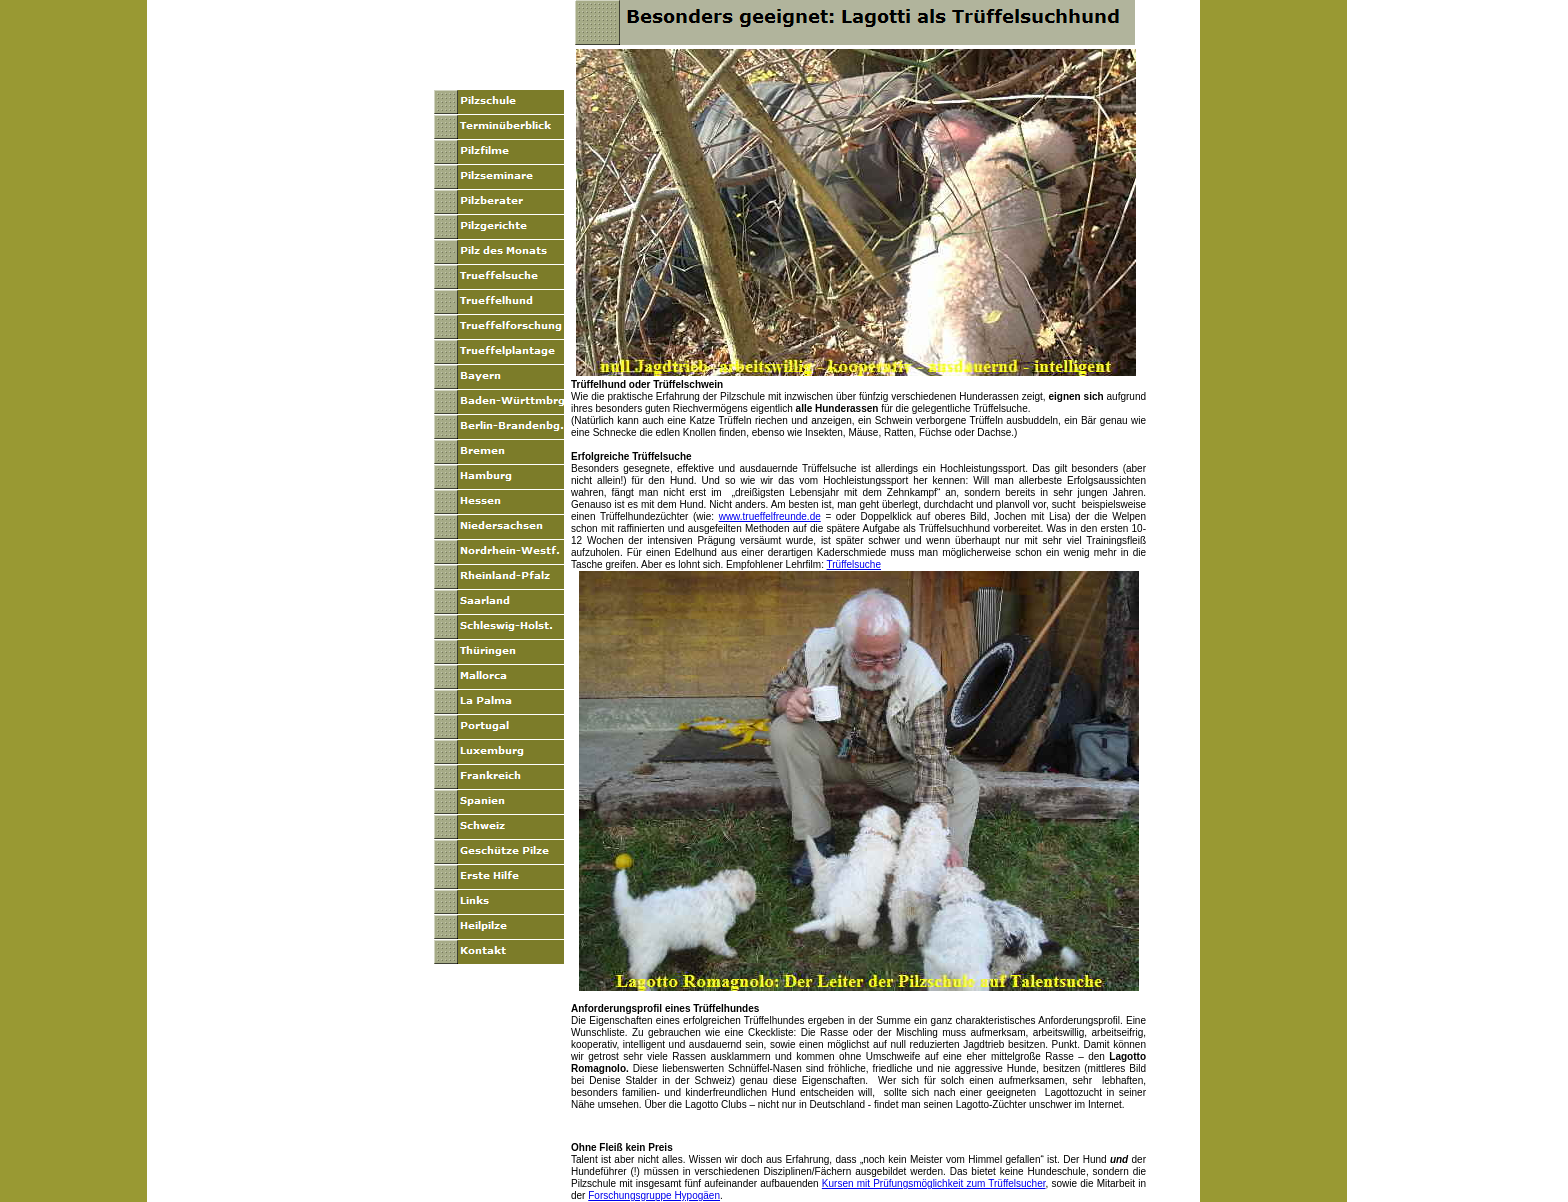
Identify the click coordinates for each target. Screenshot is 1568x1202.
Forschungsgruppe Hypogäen (654, 1195)
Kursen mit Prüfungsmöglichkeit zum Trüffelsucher (934, 1183)
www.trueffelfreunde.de (770, 516)
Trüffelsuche (854, 564)
